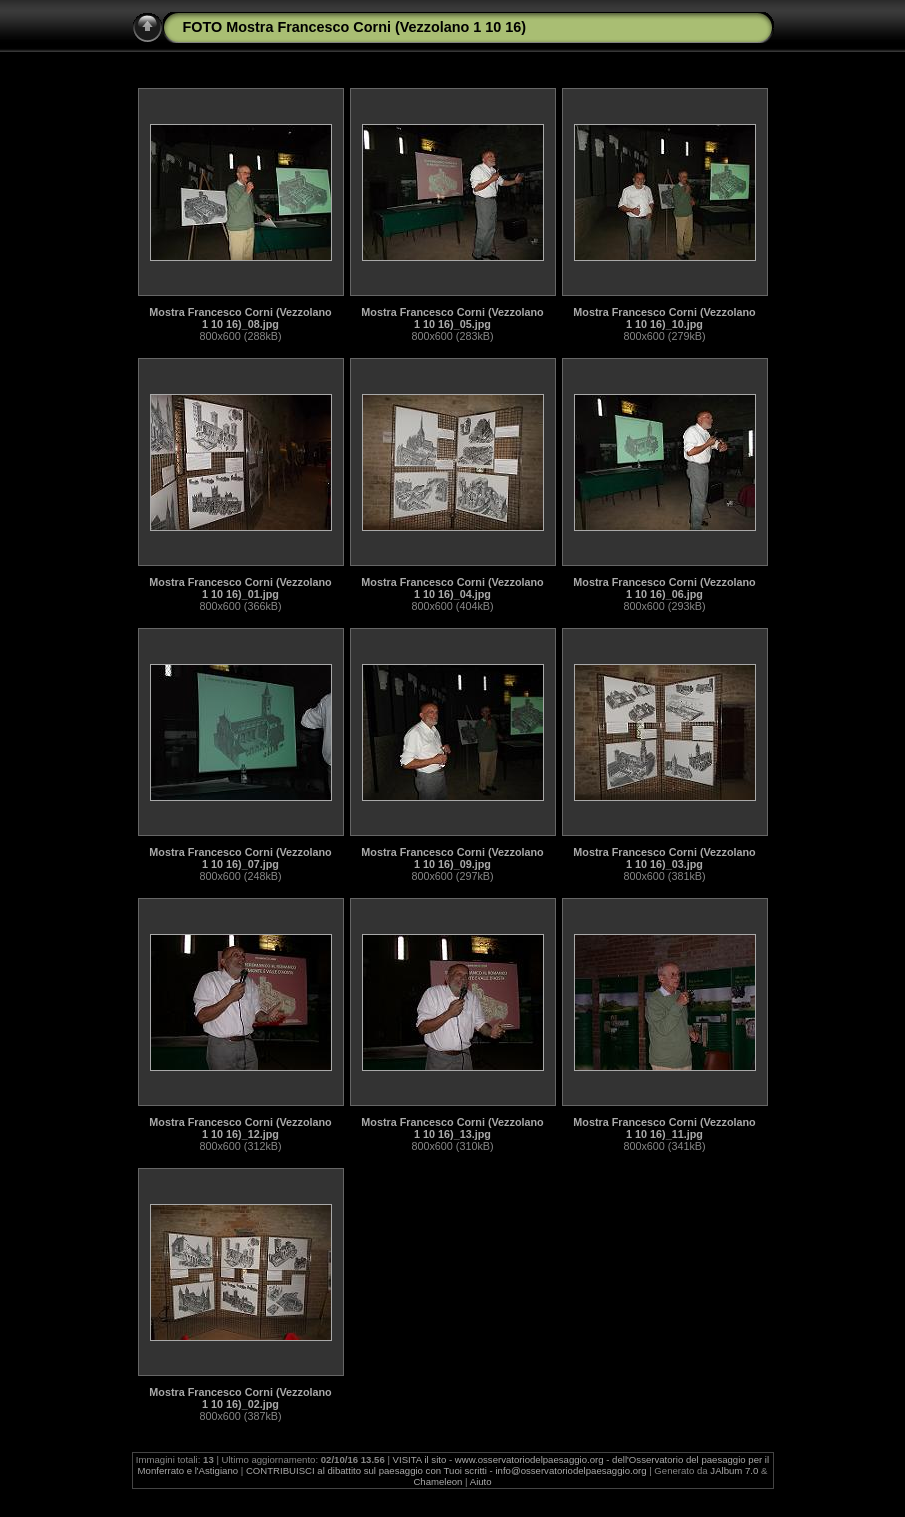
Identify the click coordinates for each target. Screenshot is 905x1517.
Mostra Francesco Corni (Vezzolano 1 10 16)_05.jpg (452, 318)
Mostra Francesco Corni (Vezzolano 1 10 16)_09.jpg (452, 858)
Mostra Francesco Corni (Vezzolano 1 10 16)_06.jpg (664, 588)
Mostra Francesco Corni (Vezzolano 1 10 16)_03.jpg (664, 858)
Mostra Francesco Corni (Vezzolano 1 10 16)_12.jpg (240, 1128)
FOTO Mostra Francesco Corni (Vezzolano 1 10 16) (355, 27)
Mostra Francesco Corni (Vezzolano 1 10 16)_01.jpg (240, 588)
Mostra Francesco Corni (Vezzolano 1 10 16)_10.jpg (664, 318)
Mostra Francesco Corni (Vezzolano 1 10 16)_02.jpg (240, 1398)
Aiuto (481, 1481)
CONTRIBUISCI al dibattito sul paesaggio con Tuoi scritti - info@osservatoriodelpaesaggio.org (446, 1470)
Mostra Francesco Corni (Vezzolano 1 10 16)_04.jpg (452, 588)
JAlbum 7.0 (734, 1470)
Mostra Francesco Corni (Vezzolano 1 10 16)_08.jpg (240, 318)
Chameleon (437, 1481)
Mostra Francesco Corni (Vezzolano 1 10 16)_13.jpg (452, 1128)
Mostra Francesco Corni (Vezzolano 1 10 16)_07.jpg (240, 858)
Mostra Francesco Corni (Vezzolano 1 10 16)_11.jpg (664, 1128)
